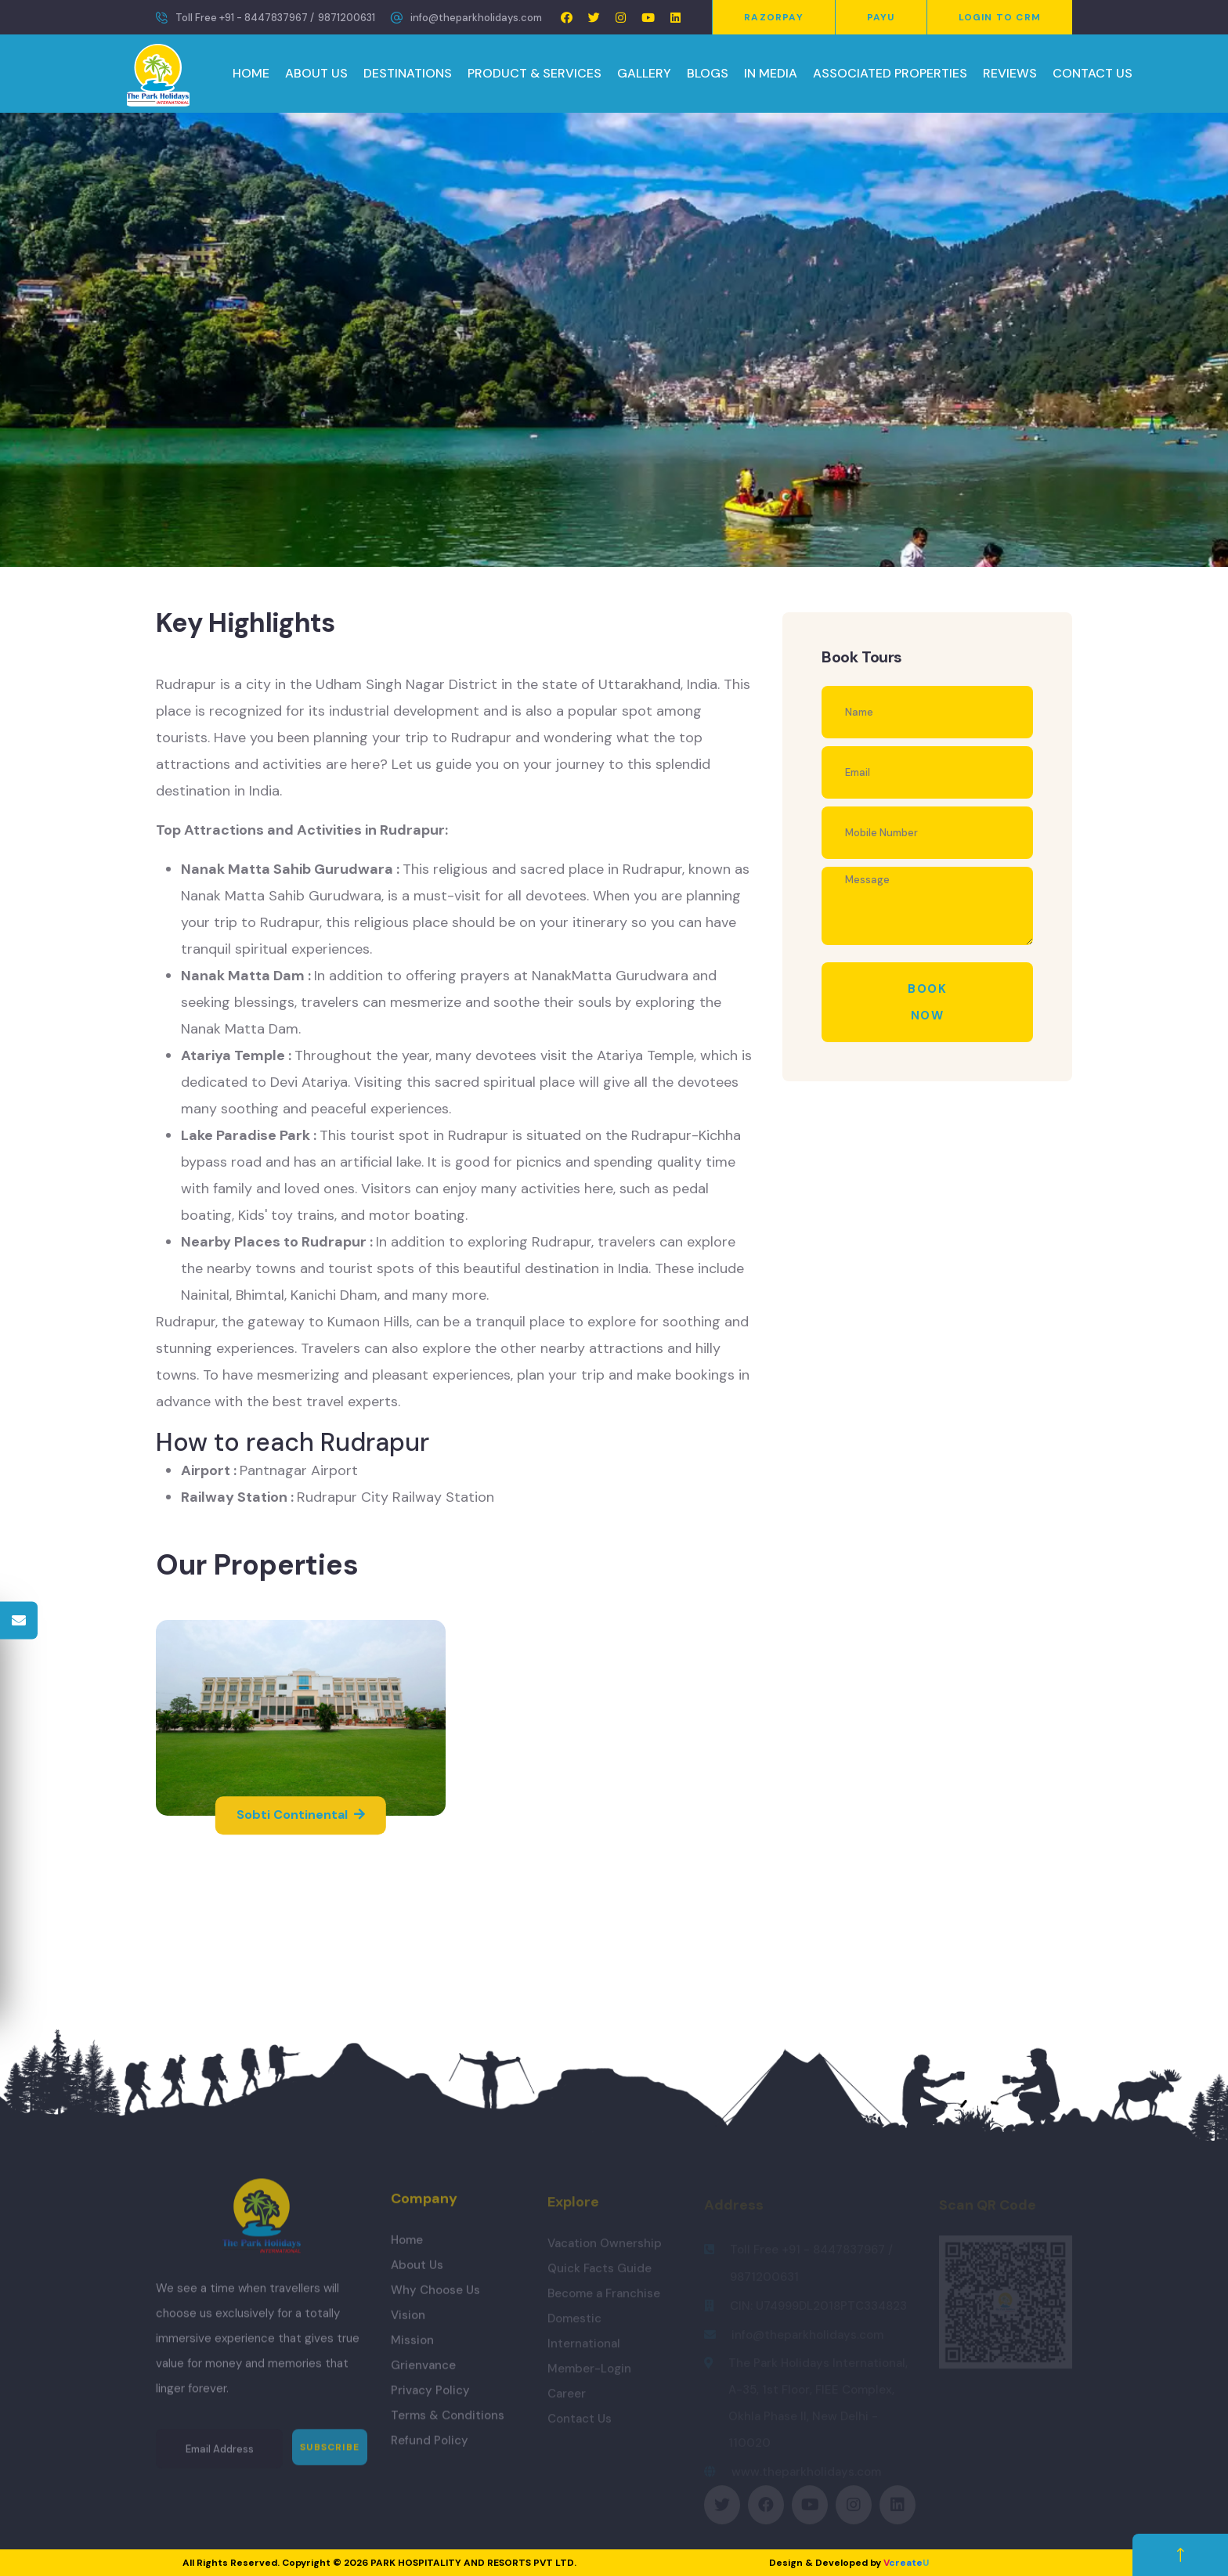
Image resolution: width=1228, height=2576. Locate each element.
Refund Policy (429, 2447)
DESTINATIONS (407, 73)
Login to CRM (1000, 17)
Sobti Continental (301, 1815)
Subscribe (329, 2454)
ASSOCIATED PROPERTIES (890, 73)
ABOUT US (316, 73)
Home (407, 2247)
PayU (881, 17)
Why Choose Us (435, 2297)
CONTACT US (1092, 73)
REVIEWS (1010, 73)
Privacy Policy (430, 2397)
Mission (412, 2347)
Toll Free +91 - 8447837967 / (244, 17)
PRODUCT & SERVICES (534, 73)
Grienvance (423, 2372)
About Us (417, 2272)
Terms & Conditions (447, 2422)
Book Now (927, 1002)
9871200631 (346, 17)
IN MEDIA (770, 73)
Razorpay (774, 17)
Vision (408, 2322)
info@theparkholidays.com (476, 17)
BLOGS (707, 73)
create (906, 2562)
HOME (251, 73)
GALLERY (644, 73)
